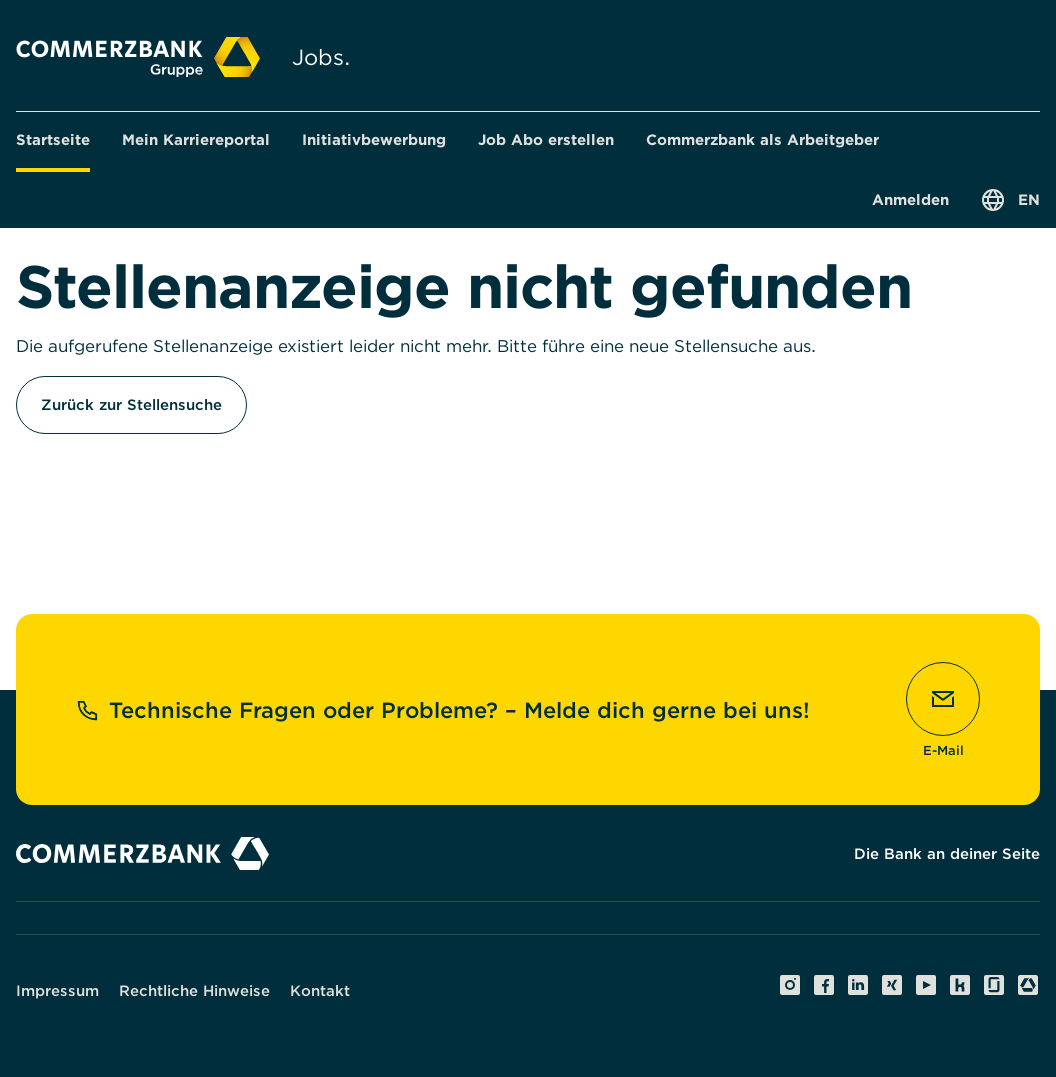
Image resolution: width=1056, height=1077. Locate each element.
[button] (196, 140)
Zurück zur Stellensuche (131, 405)
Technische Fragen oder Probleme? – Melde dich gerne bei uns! (443, 710)
